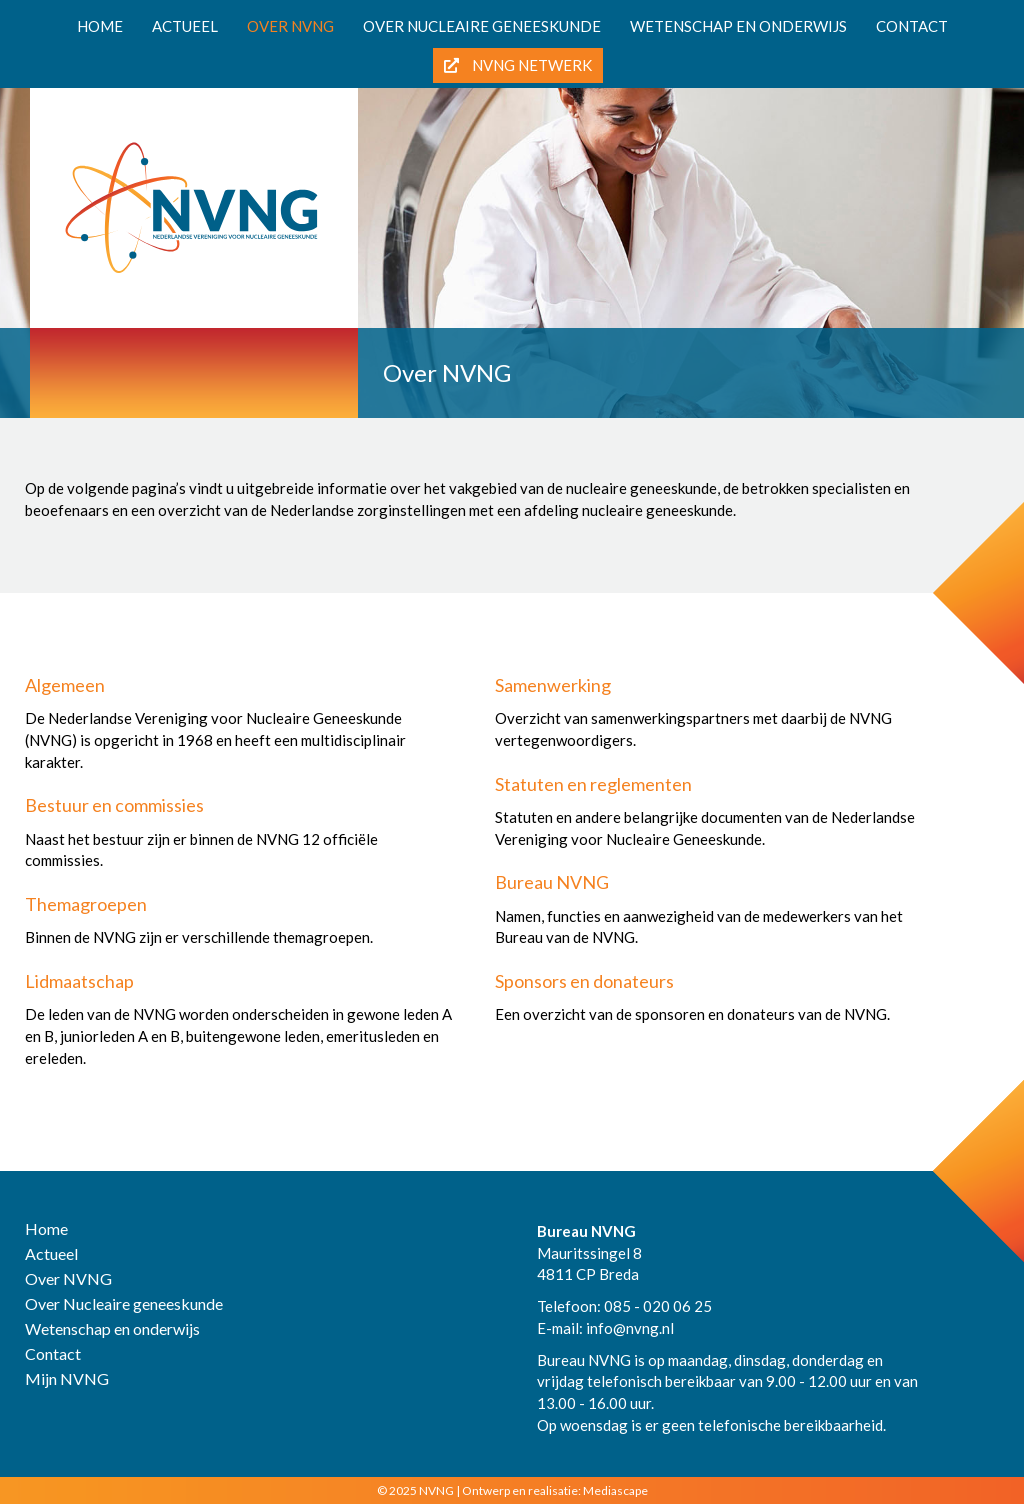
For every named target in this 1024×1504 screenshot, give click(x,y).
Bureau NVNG (552, 882)
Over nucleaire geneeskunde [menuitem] (482, 26)
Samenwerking (553, 685)
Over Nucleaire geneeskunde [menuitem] (124, 1304)
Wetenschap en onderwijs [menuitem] (738, 26)
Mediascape (615, 1490)
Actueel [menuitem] (185, 26)
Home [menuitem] (100, 26)
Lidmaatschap (79, 981)
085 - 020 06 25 (658, 1306)
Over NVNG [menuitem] (290, 26)
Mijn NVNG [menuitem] (67, 1379)
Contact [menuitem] (912, 26)
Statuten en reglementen (593, 784)
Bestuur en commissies (114, 805)
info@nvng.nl (630, 1328)
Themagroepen (86, 904)
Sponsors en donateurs (584, 981)
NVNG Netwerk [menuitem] (518, 65)
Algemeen (65, 685)
